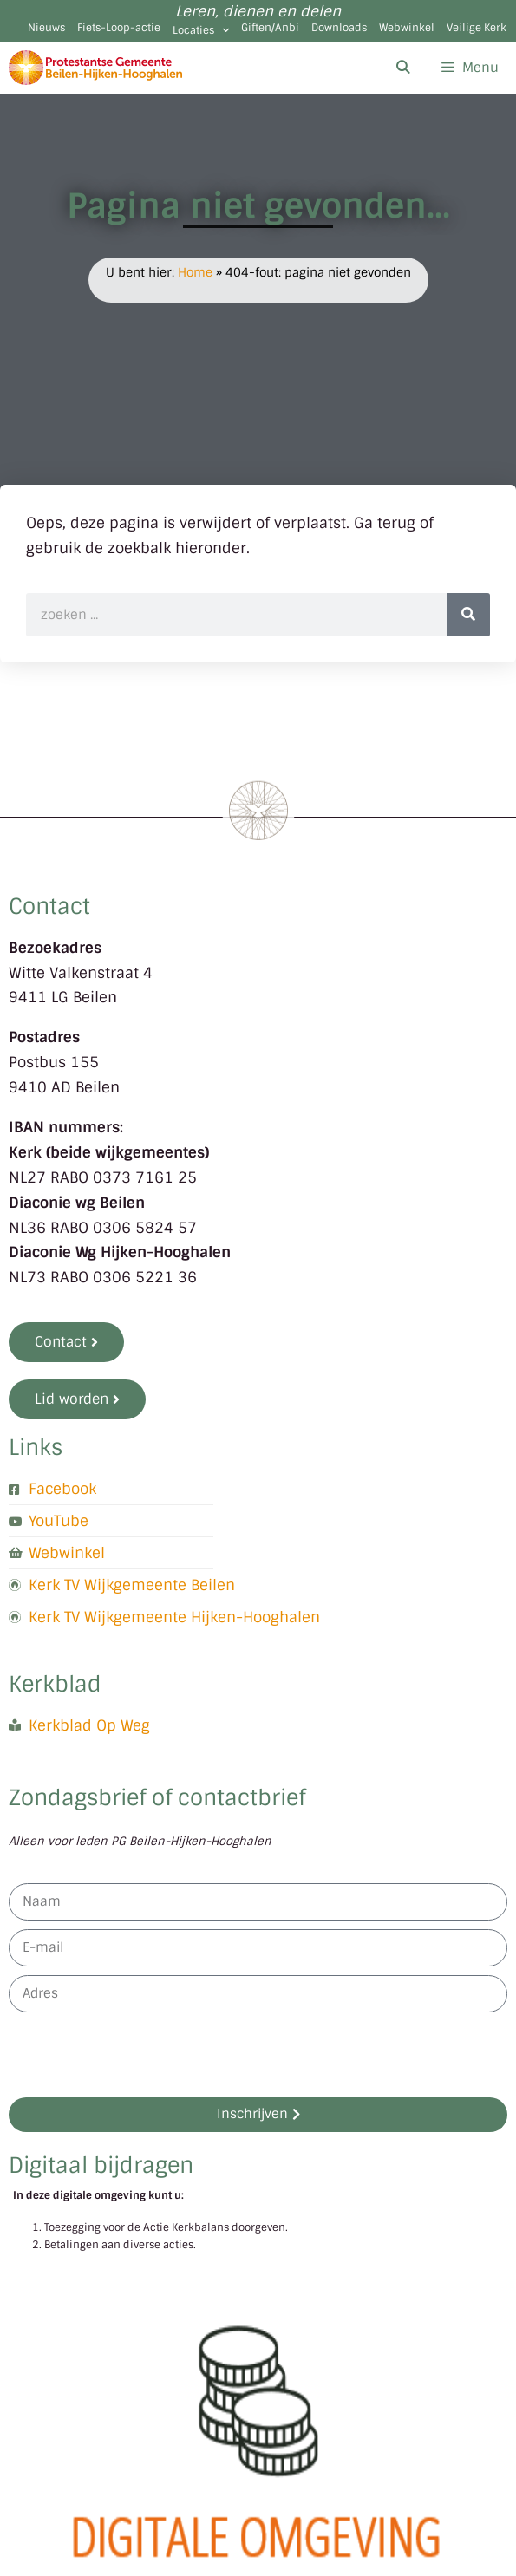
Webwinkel (406, 28)
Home (195, 272)
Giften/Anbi (270, 28)
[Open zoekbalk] (401, 68)
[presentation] (140, 2055)
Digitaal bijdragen (101, 2165)
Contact (49, 906)
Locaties (201, 30)
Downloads (339, 28)
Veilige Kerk (476, 28)
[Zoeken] (468, 614)
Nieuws (46, 28)
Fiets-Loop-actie (118, 28)
